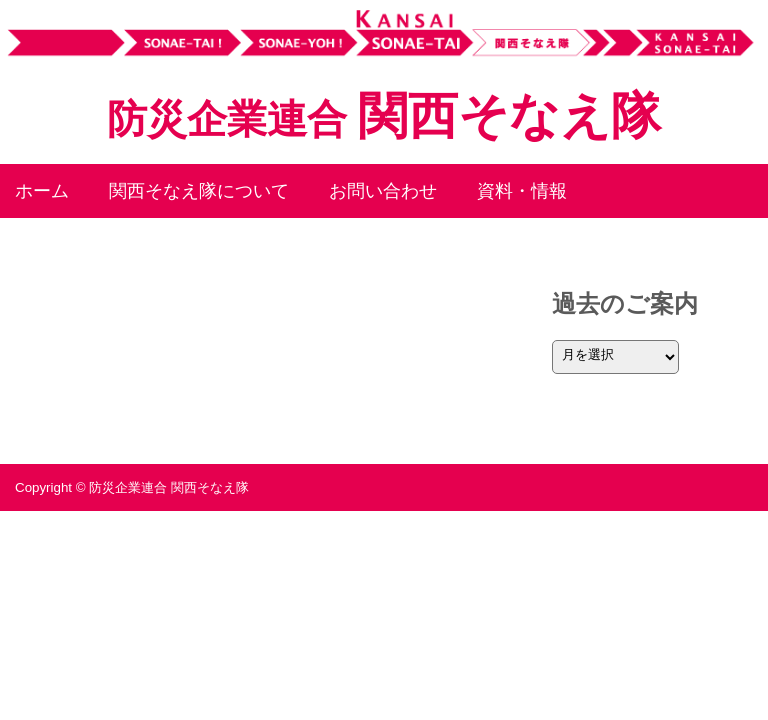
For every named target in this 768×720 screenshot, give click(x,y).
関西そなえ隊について (199, 191)
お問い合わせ (383, 191)
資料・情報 (522, 191)
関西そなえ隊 (384, 116)
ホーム (42, 191)
